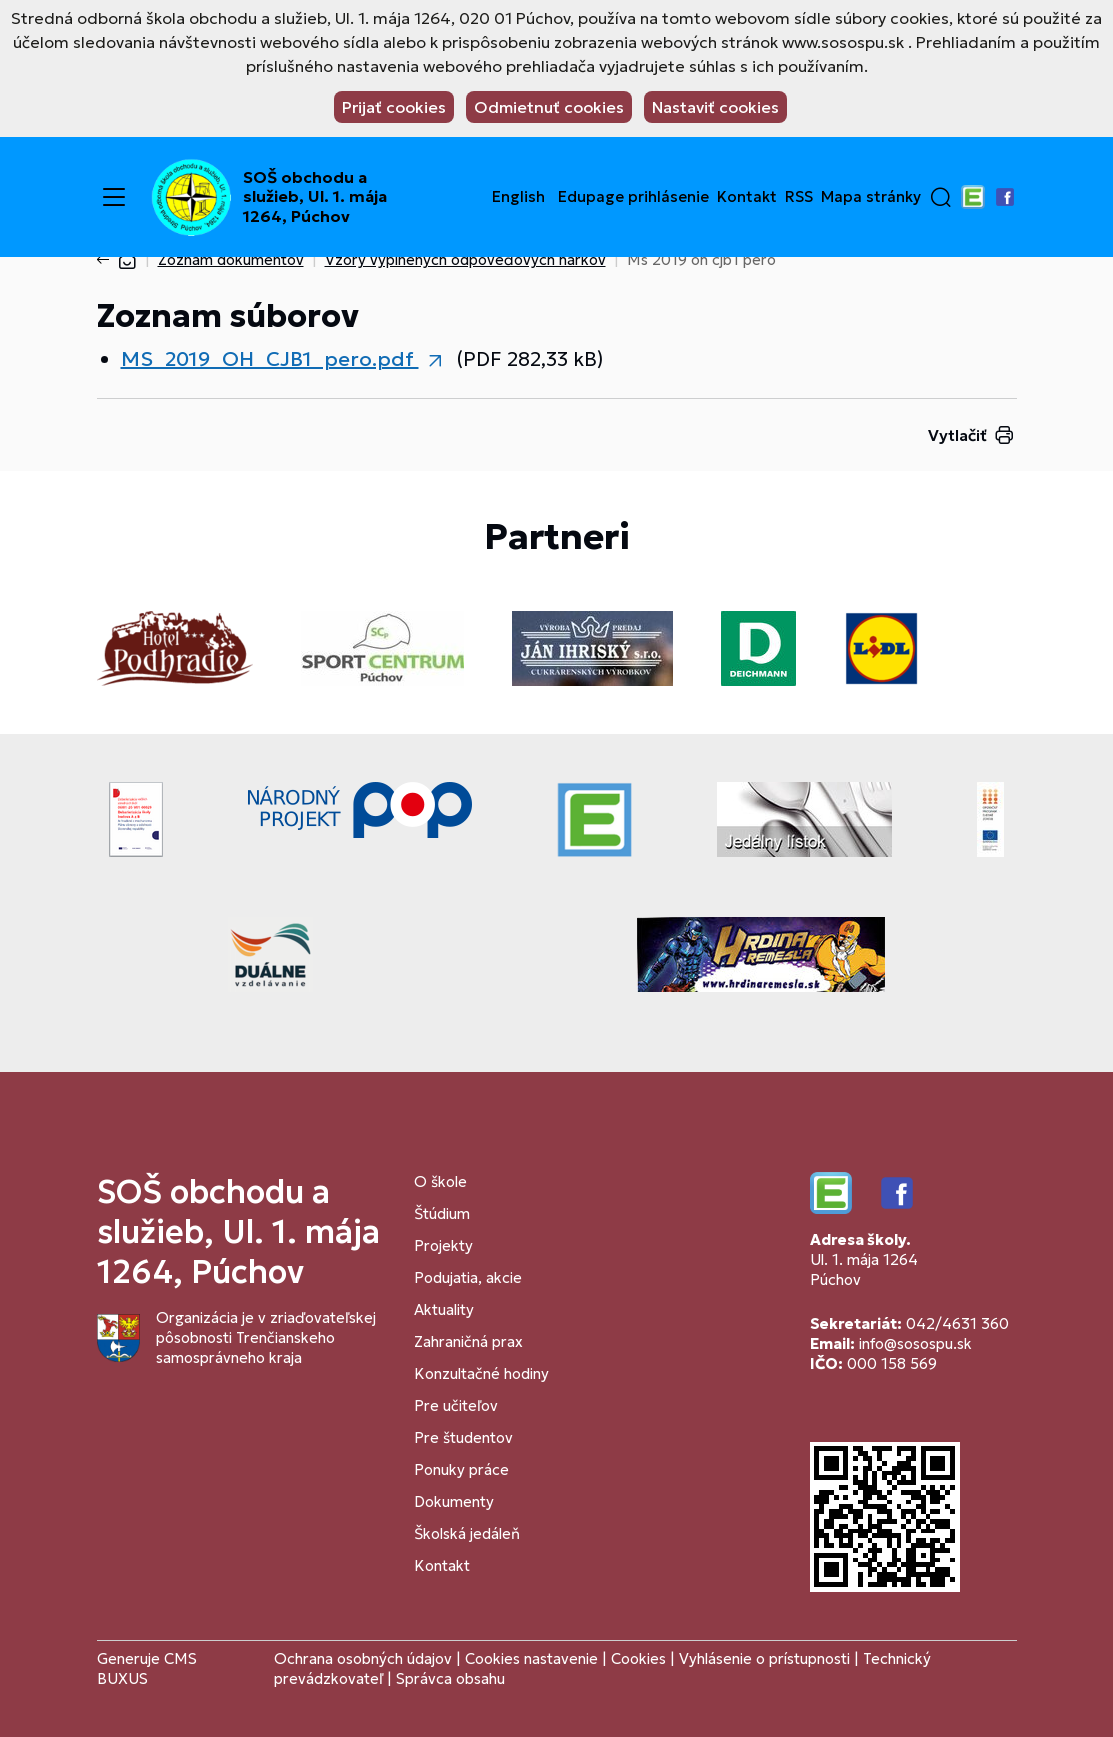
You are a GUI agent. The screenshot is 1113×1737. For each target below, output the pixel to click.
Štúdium (442, 1213)
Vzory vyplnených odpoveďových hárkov (465, 259)
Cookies (640, 1658)
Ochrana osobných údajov (363, 1658)
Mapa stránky (871, 197)
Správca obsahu (450, 1678)
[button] (941, 197)
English (518, 197)
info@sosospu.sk (915, 1343)
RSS (799, 197)
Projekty (443, 1245)
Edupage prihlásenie (633, 197)
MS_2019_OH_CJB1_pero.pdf (270, 359)
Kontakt (747, 197)
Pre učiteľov (456, 1405)
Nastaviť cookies (715, 107)
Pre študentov (463, 1437)
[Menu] (114, 197)
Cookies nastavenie (531, 1658)
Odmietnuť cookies (549, 107)
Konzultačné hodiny (481, 1373)
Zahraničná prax (468, 1341)
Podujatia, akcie (468, 1277)
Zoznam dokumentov (231, 259)
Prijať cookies (394, 107)
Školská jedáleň (467, 1533)
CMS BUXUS (147, 1668)
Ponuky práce (461, 1469)
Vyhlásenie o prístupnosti (764, 1658)
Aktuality (444, 1309)
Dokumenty (454, 1501)
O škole (440, 1181)
